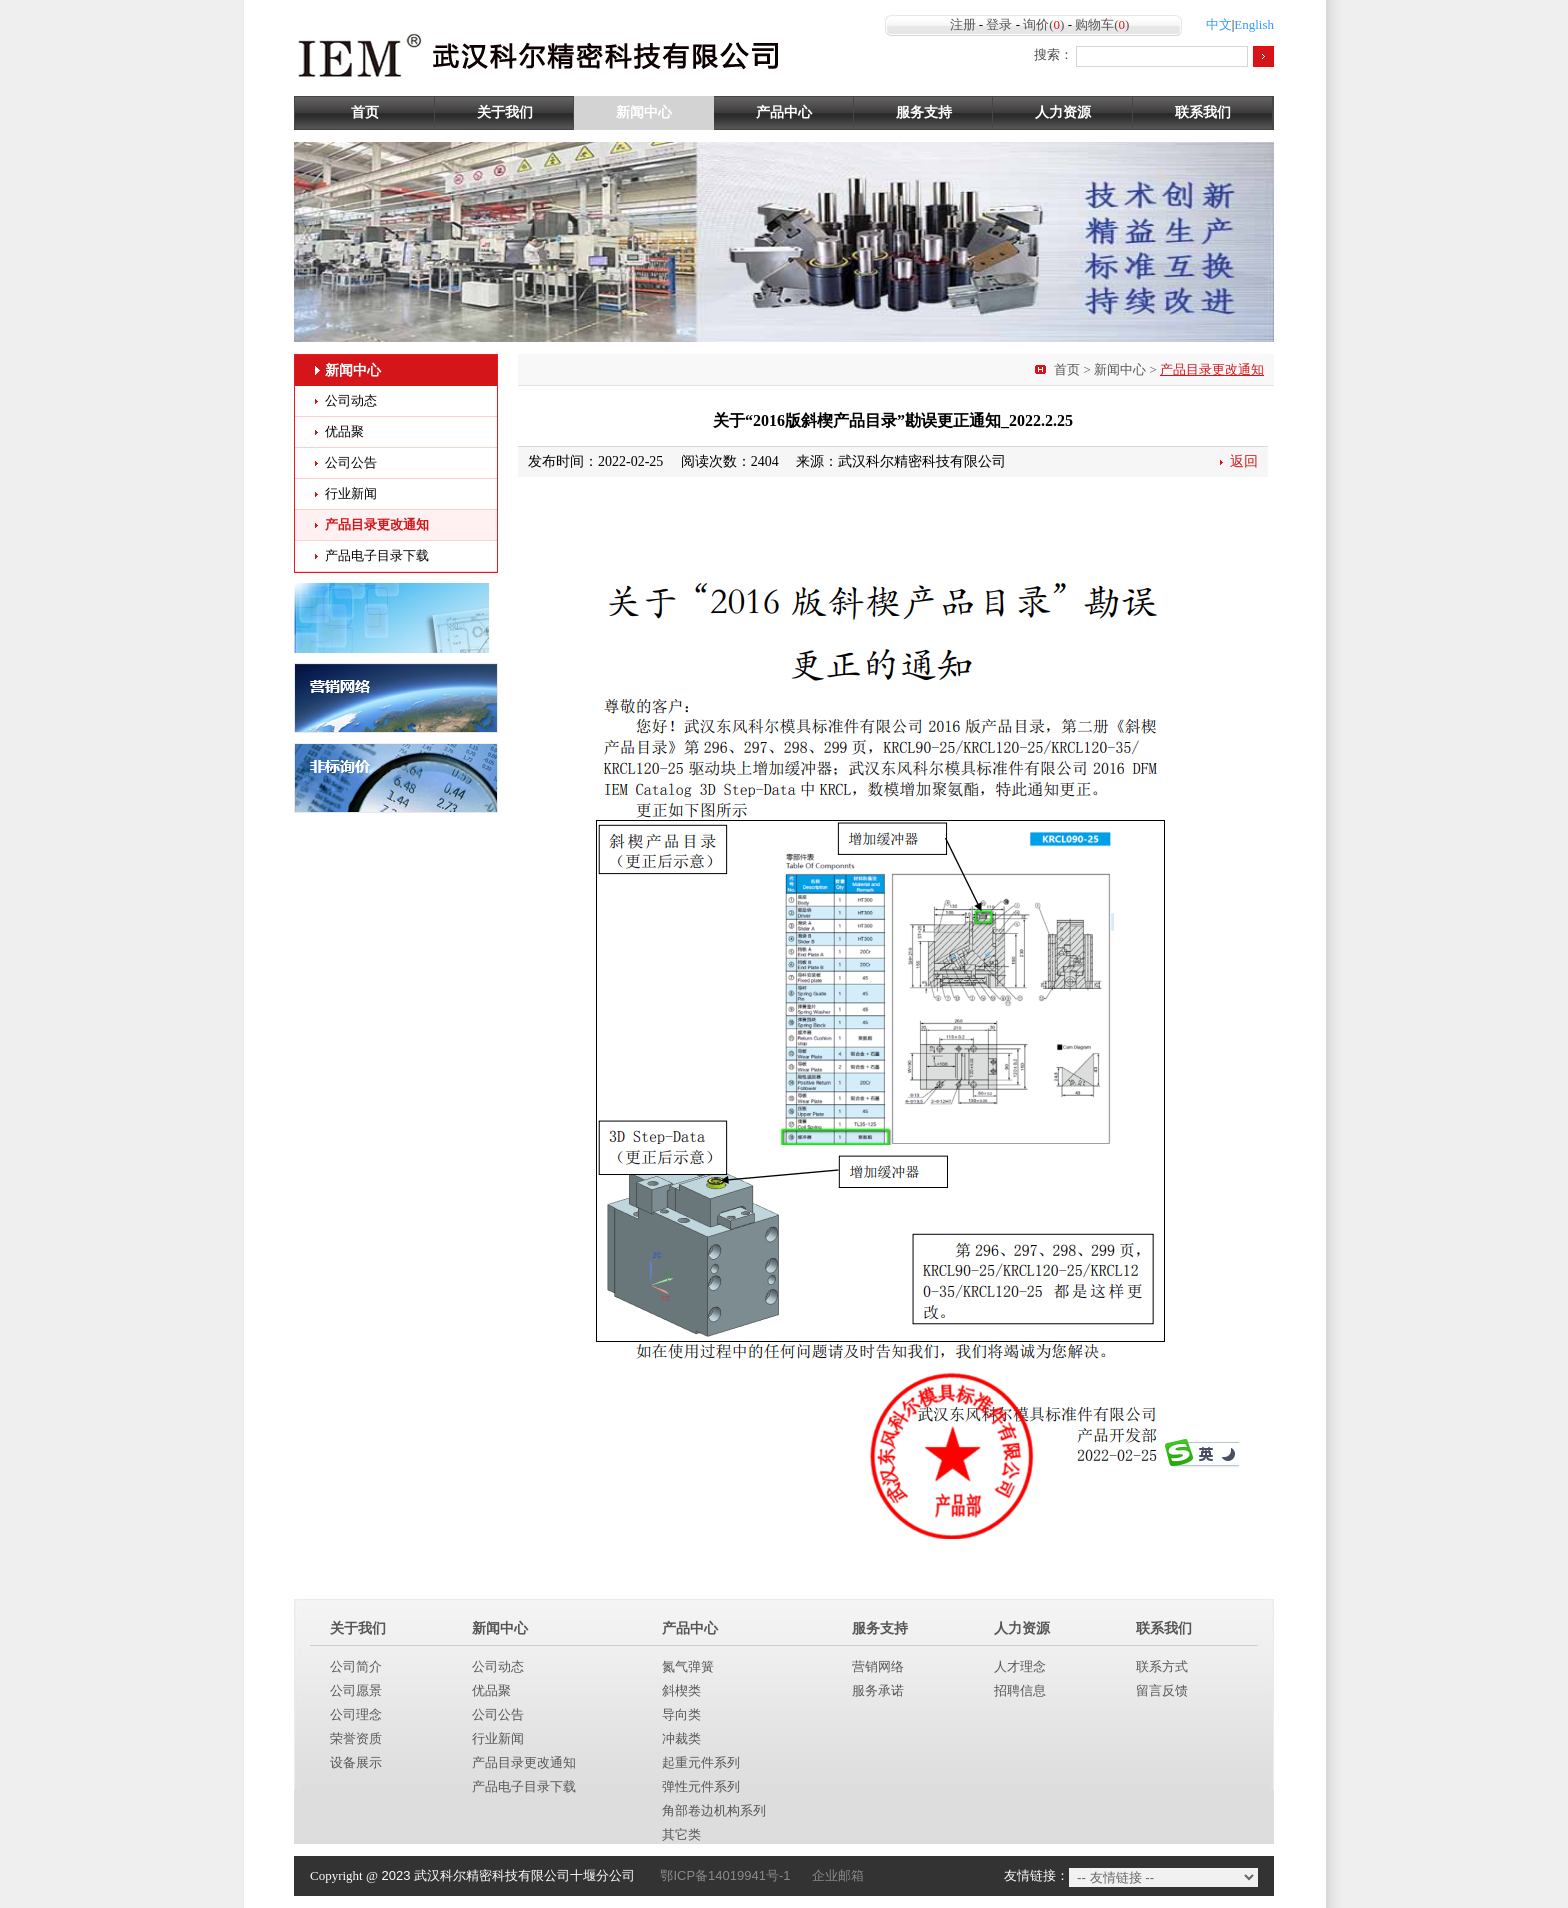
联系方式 (1162, 1666)
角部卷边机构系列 (714, 1810)
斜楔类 (681, 1690)
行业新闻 (351, 493)
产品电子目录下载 (377, 555)
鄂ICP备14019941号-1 (725, 1875)
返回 (1244, 461)
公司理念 (356, 1714)
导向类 (681, 1714)
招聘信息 (1020, 1690)
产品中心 (784, 112)
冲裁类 (681, 1738)
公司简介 (356, 1666)
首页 (365, 112)
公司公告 (351, 462)
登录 (999, 24)
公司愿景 (356, 1690)
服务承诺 (878, 1690)
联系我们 (1203, 112)
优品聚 (344, 431)
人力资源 (1063, 112)
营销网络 (878, 1666)
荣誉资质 (356, 1738)
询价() (1043, 24)
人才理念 (1020, 1666)
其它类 (681, 1834)
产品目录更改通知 (377, 524)
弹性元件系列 (701, 1786)
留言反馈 (1162, 1690)
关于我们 (505, 112)
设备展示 (356, 1762)
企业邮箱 (838, 1875)
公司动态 (351, 400)
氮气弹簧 (688, 1666)
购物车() (1102, 24)
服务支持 (924, 112)
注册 (963, 24)
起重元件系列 (701, 1762)
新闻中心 (644, 112)
